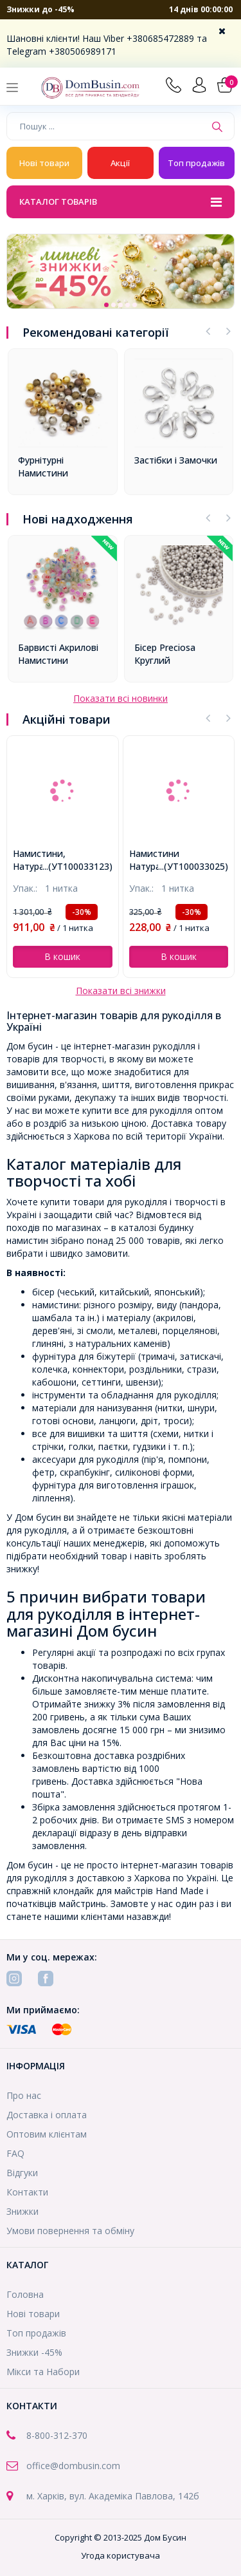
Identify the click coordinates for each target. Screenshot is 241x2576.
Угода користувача (120, 2555)
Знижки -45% (34, 2352)
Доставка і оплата (46, 2115)
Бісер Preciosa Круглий (164, 653)
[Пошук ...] (106, 126)
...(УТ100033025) (193, 866)
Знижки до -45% (40, 9)
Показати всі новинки (120, 698)
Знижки (22, 2211)
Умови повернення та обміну (70, 2230)
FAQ (15, 2153)
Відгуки (22, 2173)
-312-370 (68, 2435)
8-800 (38, 2435)
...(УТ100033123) (77, 866)
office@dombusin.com (73, 2465)
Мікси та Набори (43, 2371)
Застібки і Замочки (175, 460)
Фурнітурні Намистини (43, 466)
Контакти (27, 2192)
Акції (120, 163)
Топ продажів (196, 163)
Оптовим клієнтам (46, 2134)
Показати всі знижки (121, 990)
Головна (25, 2294)
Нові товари (44, 163)
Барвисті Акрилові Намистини (58, 653)
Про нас (23, 2095)
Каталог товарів (120, 203)
